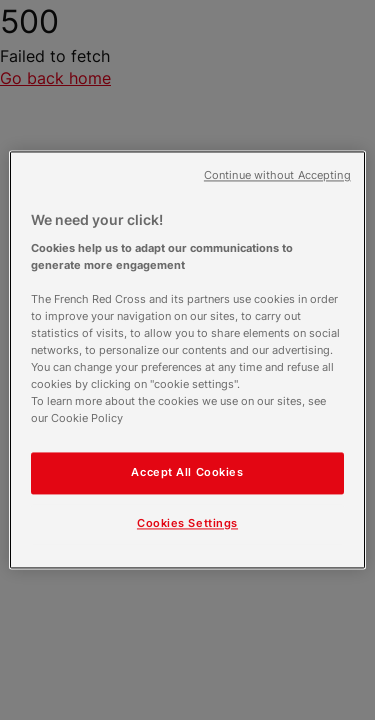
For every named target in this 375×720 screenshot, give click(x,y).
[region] (187, 359)
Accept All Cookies (187, 473)
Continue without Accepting (277, 175)
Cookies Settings (187, 524)
